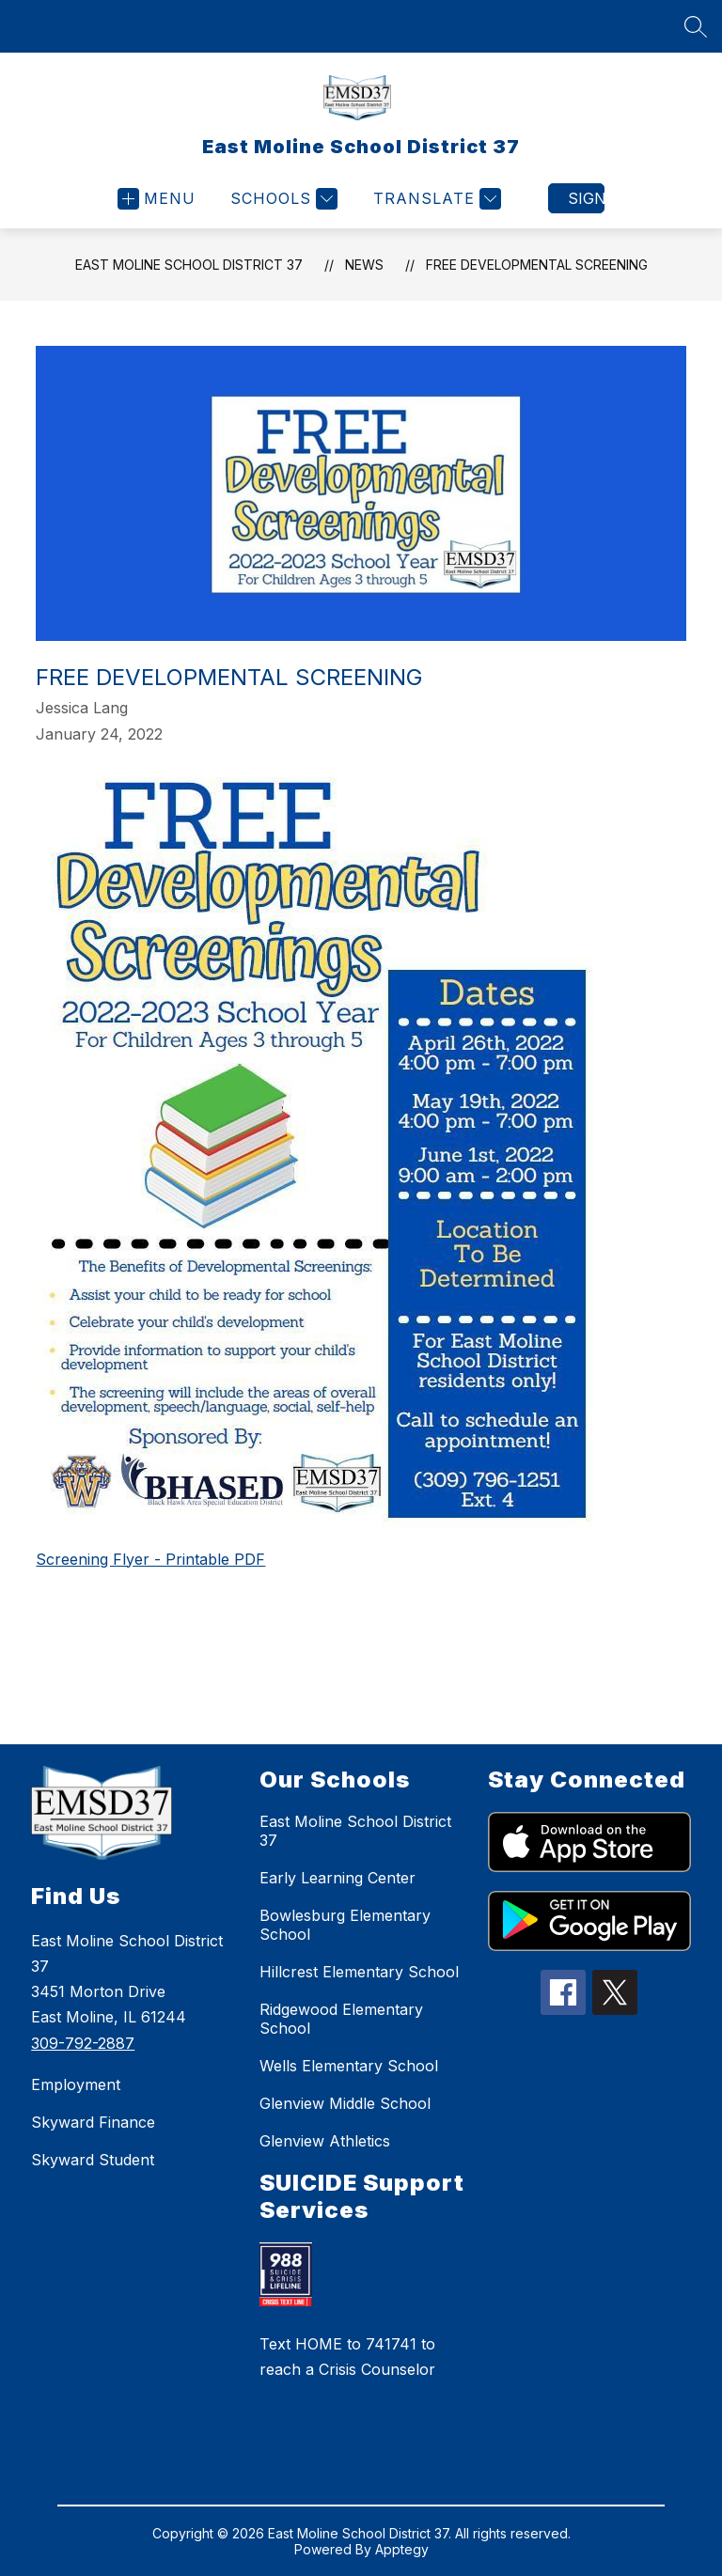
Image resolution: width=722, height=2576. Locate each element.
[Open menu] (157, 199)
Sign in (586, 198)
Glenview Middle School (345, 2103)
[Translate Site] (435, 199)
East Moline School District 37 (189, 265)
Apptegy (402, 2549)
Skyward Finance (93, 2122)
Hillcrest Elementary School (359, 1971)
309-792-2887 (82, 2043)
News (364, 265)
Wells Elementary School (348, 2065)
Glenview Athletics (324, 2140)
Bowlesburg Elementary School (345, 1925)
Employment (75, 2084)
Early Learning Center (337, 1877)
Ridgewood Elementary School (341, 2018)
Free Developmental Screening (537, 265)
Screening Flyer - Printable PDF (150, 1559)
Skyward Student (92, 2159)
